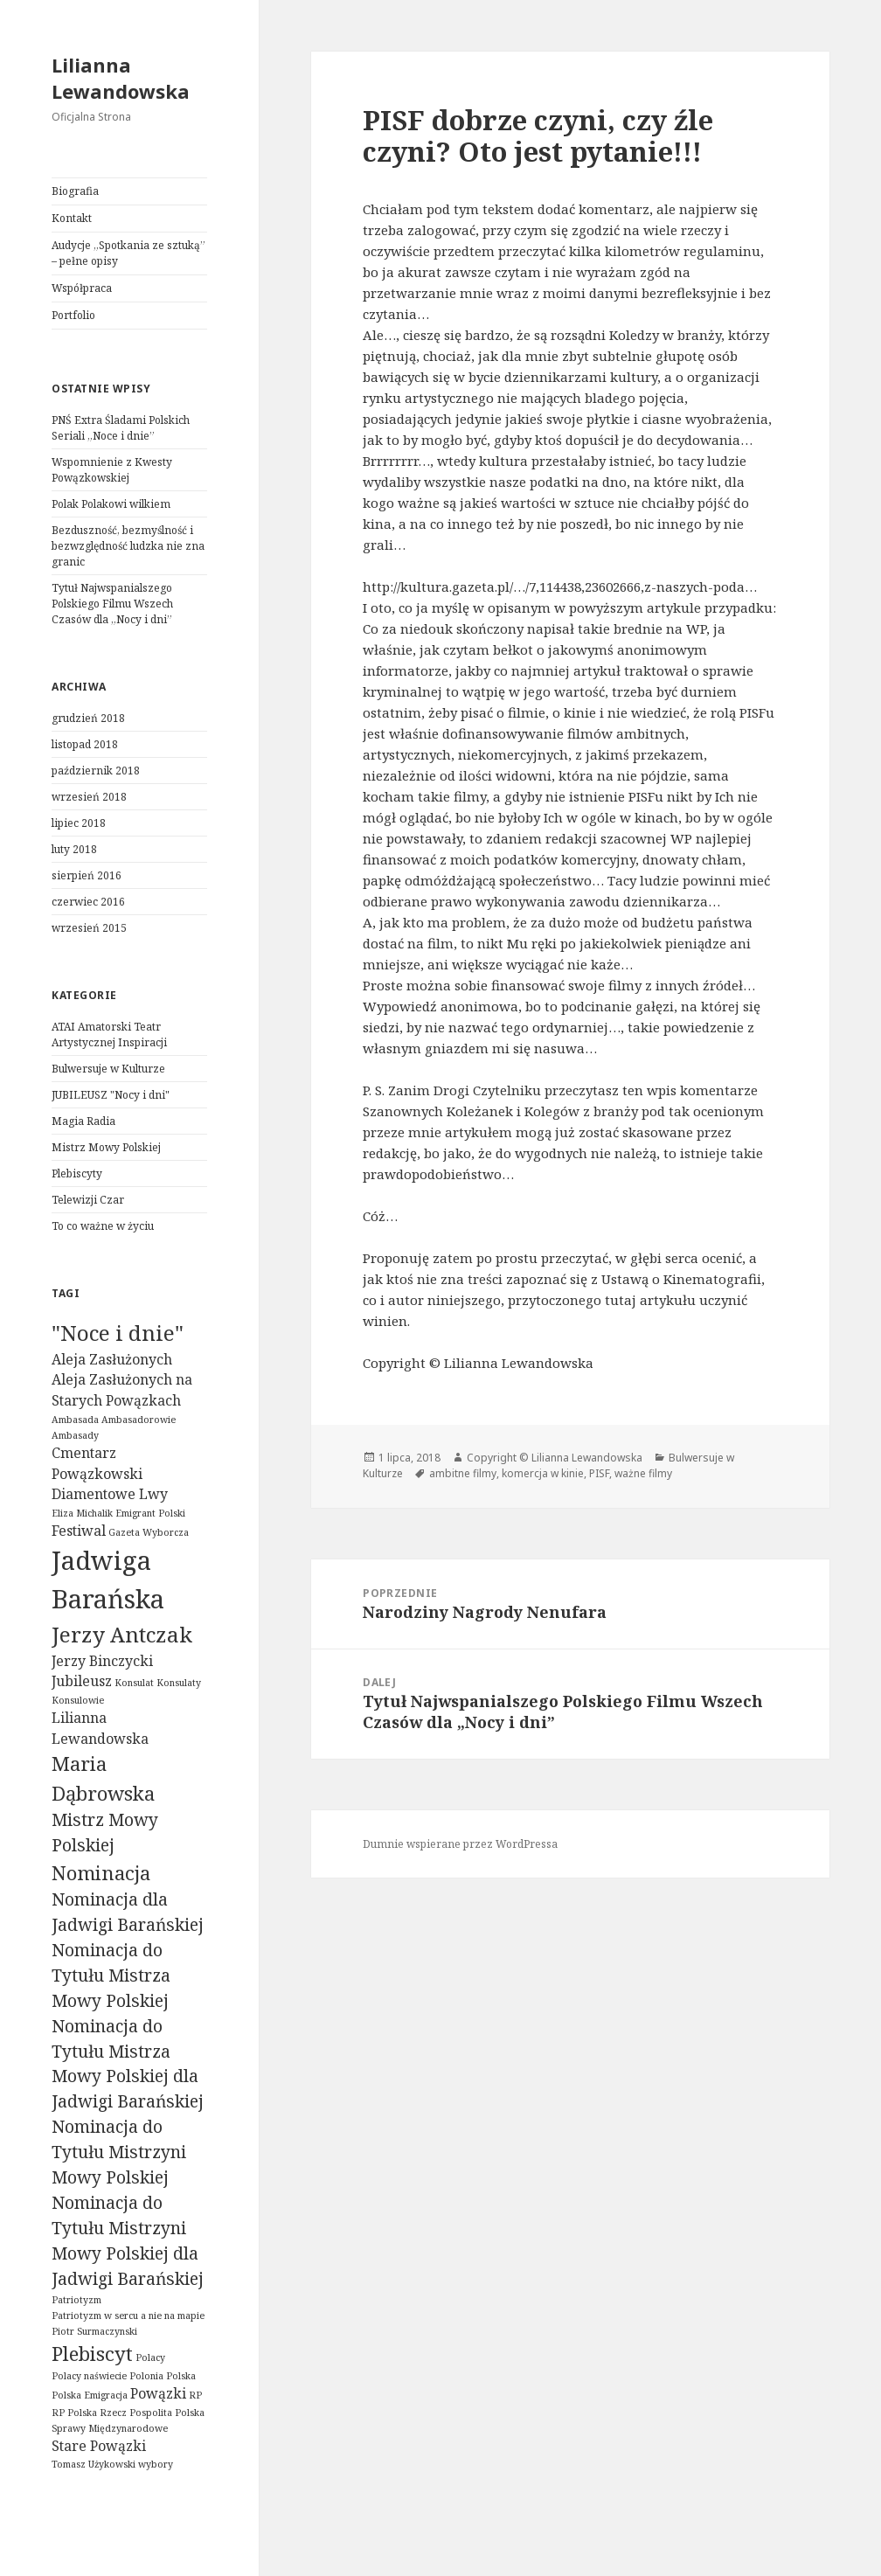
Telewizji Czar (88, 1199)
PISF (599, 1473)
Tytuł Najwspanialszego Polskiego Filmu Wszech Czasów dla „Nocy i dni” (112, 603)
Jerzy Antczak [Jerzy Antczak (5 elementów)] (122, 1634)
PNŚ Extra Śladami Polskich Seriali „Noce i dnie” (121, 428)
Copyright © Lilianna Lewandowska (554, 1457)
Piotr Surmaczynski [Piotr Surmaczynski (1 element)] (94, 2331)
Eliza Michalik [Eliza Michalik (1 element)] (82, 1513)
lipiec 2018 (79, 823)
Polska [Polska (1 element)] (181, 2376)
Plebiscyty (77, 1173)
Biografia (75, 191)
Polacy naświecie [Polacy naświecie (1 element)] (89, 2376)
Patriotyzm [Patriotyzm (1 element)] (76, 2300)
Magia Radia (83, 1121)
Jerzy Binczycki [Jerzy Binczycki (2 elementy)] (102, 1660)
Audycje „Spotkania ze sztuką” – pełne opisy (128, 253)
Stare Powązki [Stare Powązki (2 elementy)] (99, 2445)
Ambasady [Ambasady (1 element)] (75, 1435)
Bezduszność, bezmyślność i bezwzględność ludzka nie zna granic (128, 546)
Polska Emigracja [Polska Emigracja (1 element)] (90, 2395)
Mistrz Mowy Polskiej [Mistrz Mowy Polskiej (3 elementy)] (105, 1832)
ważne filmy (643, 1473)
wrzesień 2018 (89, 796)
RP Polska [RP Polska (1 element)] (74, 2412)
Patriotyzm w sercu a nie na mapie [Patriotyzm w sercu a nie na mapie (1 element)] (128, 2315)
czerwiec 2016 (88, 901)
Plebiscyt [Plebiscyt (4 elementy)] (92, 2353)
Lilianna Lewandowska (121, 78)
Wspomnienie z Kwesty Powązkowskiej (112, 470)
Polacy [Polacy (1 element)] (150, 2357)
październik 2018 (96, 770)
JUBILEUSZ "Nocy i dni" (111, 1094)
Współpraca (82, 288)
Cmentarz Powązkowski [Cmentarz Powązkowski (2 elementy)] (97, 1463)
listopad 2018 (85, 744)
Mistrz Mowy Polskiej (106, 1147)
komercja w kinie (543, 1473)
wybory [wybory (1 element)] (155, 2464)
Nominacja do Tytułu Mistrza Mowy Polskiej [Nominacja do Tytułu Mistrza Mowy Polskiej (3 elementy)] (111, 1975)
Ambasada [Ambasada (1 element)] (75, 1419)
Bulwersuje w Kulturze (108, 1068)
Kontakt (72, 218)
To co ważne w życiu (103, 1226)
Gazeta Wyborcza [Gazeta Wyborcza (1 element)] (148, 1532)
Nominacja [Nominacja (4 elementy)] (101, 1872)
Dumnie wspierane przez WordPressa (460, 1844)
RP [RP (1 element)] (195, 2395)
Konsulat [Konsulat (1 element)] (134, 1683)
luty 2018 (74, 849)
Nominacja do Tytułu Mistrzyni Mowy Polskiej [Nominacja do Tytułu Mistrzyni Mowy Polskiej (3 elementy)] (119, 2151)
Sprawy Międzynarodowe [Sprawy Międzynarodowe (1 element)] (110, 2428)
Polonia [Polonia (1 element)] (146, 2376)
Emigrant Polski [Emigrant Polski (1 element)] (150, 1513)
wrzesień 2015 (89, 927)
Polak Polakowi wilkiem (111, 503)
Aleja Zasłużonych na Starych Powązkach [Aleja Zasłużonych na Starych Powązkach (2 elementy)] (122, 1390)
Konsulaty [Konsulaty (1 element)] (178, 1683)
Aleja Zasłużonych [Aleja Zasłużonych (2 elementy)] (112, 1359)
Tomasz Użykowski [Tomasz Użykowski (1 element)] (93, 2464)
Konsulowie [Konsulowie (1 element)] (78, 1700)
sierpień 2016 (86, 875)
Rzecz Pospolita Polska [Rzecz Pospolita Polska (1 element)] (152, 2412)
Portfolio (73, 315)
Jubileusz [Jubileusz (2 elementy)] (82, 1681)
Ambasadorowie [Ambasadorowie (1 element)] (138, 1419)
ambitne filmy (462, 1473)
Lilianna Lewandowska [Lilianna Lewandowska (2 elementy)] (100, 1728)
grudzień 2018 (88, 718)
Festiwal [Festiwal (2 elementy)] (79, 1530)
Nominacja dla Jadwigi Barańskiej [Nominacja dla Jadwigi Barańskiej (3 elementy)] (128, 1911)
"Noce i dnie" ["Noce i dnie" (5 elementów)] (118, 1332)
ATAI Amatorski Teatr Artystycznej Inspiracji (109, 1034)
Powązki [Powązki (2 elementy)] (158, 2393)
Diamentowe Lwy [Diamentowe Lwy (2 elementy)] (110, 1493)
